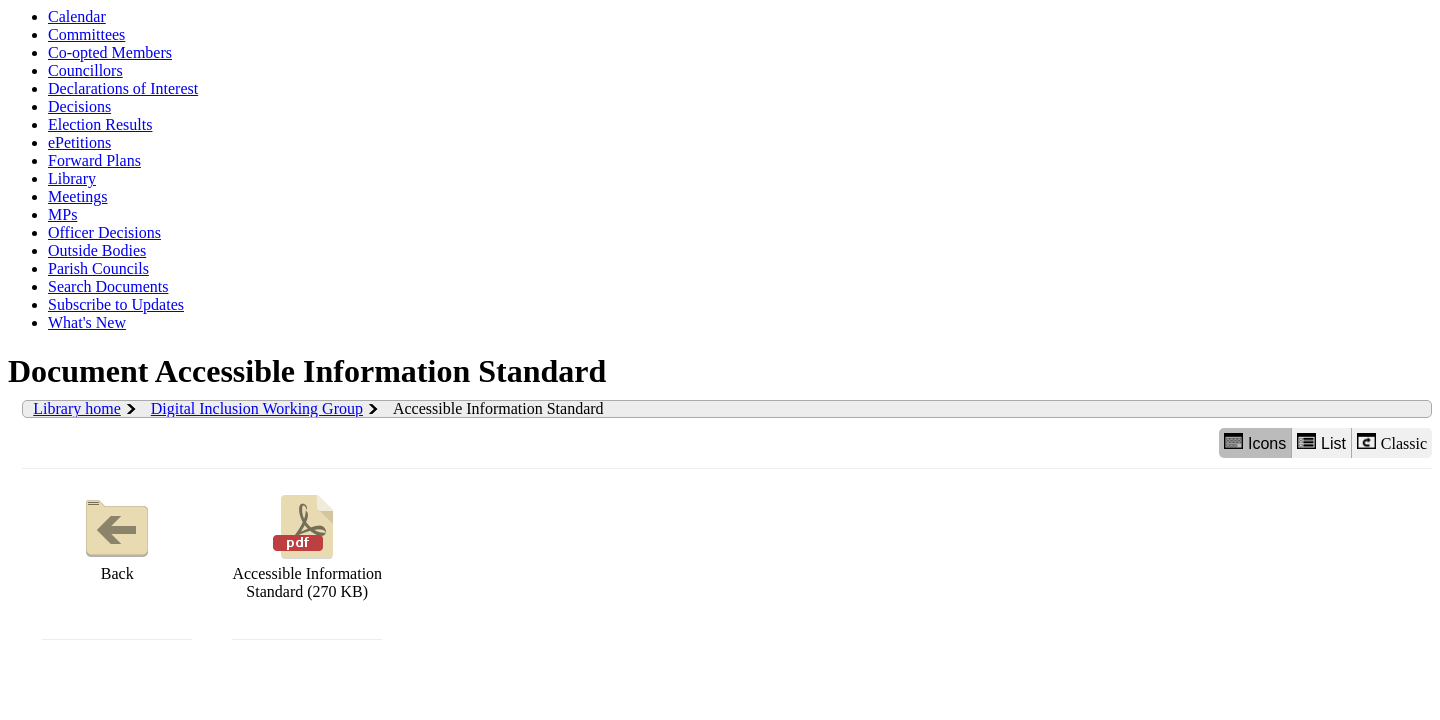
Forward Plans (94, 160)
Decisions (79, 106)
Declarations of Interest (123, 88)
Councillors (85, 70)
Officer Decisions (104, 232)
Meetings (78, 196)
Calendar (77, 16)
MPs (62, 214)
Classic (1392, 442)
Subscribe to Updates (116, 304)
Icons (1255, 442)
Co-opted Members (110, 52)
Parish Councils (98, 268)
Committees (86, 34)
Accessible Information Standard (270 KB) (307, 544)
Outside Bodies (97, 250)
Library (72, 178)
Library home (77, 408)
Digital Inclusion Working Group (257, 408)
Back (117, 535)
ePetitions (79, 142)
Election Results (100, 124)
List (1321, 442)
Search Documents (108, 286)
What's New (87, 322)
